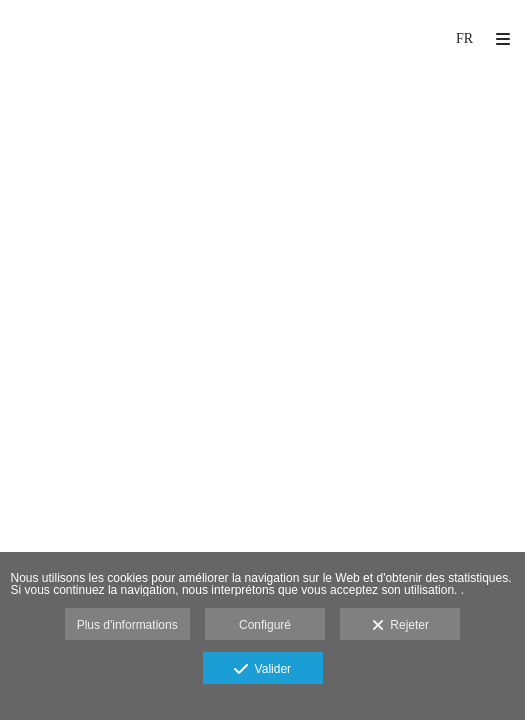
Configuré (265, 625)
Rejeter (400, 626)
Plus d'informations (127, 625)
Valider (262, 670)
